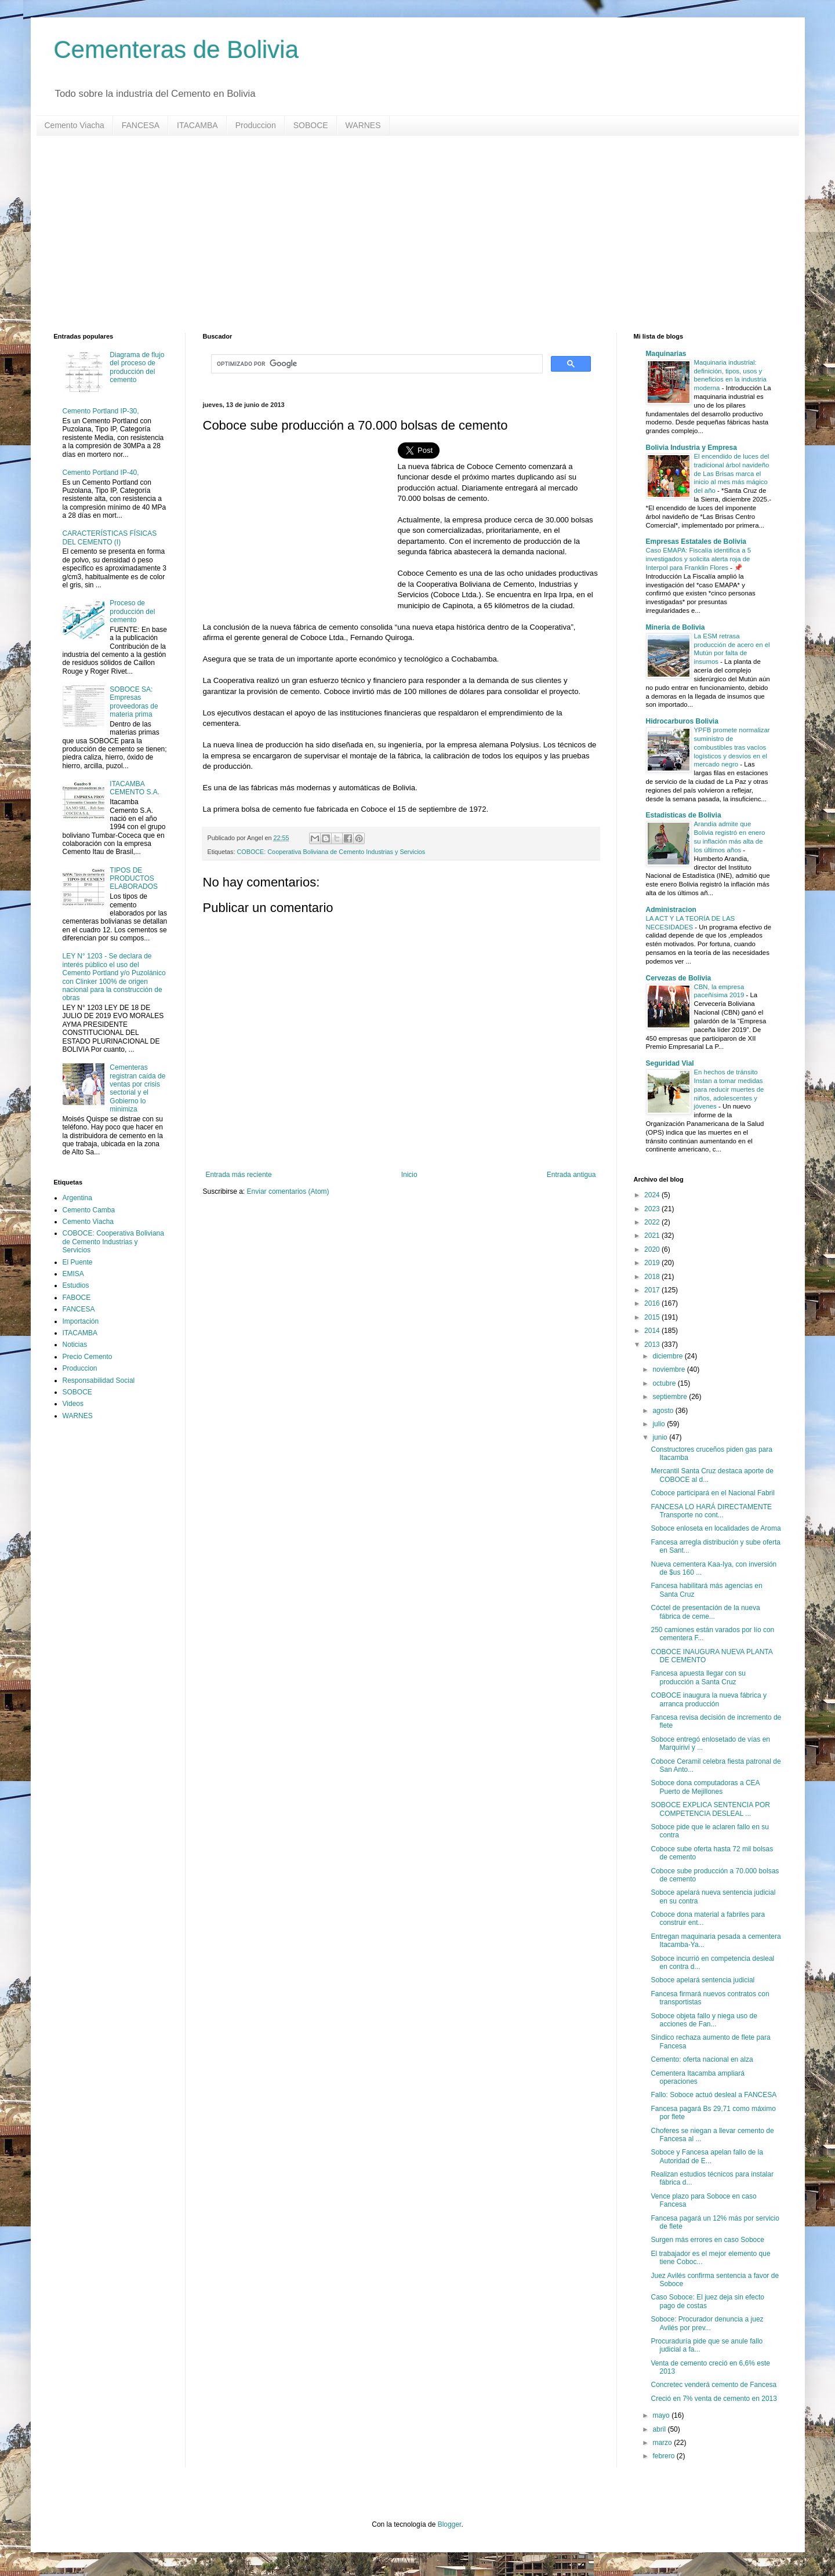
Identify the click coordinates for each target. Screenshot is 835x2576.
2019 (653, 1263)
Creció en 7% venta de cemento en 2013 (713, 2399)
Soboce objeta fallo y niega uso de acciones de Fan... (704, 2020)
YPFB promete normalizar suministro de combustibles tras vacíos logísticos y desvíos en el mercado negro (732, 747)
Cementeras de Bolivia (176, 49)
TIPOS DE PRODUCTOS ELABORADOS (134, 878)
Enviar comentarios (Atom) (288, 1191)
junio (660, 1437)
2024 (653, 1195)
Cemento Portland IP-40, (101, 472)
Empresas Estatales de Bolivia (696, 541)
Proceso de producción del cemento (132, 611)
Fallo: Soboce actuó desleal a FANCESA (713, 2095)
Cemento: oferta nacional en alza (702, 2059)
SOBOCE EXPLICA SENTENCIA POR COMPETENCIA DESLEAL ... (710, 1809)
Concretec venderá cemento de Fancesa (713, 2385)
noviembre (669, 1369)
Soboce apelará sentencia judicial (702, 1980)
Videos (73, 1404)
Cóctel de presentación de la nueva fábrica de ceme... (705, 1612)
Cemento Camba (89, 1210)
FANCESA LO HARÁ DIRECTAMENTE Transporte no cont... (711, 1511)
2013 (653, 1344)
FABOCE (77, 1298)
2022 (653, 1222)
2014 (653, 1331)
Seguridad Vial (670, 1063)
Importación (81, 1321)
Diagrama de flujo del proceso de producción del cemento (137, 367)
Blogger (450, 2524)
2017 (653, 1290)
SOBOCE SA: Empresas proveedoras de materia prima (134, 701)
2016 (653, 1303)
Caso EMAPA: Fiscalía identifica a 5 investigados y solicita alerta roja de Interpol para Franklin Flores (698, 559)
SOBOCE (310, 125)
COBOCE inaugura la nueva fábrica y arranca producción (708, 1699)
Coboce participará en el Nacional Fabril (712, 1493)
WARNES (363, 125)
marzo (663, 2443)
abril (659, 2429)
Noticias (75, 1344)
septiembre (670, 1397)
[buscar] (376, 364)
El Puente (78, 1262)
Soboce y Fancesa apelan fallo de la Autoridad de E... (707, 2156)
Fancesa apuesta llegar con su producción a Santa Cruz (698, 1677)
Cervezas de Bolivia (678, 978)
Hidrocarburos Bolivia (682, 721)
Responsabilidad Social (99, 1380)
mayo (661, 2415)
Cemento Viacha (74, 125)
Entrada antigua (571, 1175)
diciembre (668, 1356)
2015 (653, 1317)
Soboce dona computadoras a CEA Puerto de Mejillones (705, 1787)
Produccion (255, 125)
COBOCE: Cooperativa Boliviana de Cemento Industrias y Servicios (331, 851)
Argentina (77, 1198)
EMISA (73, 1274)
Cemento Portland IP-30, (101, 411)
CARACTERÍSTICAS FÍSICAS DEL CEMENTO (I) (110, 537)
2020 (653, 1249)
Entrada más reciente (239, 1175)
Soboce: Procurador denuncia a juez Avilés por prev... (707, 2323)
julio (659, 1424)
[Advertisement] (402, 234)
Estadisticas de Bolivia (683, 815)
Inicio (409, 1175)
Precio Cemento (87, 1357)
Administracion (671, 910)
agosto (663, 1411)
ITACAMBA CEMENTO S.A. (134, 788)
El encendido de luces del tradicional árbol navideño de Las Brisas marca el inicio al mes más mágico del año (731, 473)
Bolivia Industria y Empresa (691, 448)
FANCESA (140, 125)
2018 (653, 1277)
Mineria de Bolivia (675, 627)
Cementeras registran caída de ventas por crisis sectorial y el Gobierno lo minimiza (137, 1088)
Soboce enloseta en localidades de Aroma (715, 1528)
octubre (664, 1383)
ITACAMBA (197, 125)
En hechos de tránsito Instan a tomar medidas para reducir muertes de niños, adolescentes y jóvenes (729, 1089)
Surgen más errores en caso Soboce (707, 2240)
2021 (653, 1235)
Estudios (76, 1285)
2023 (653, 1209)
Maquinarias (666, 354)
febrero (664, 2456)
